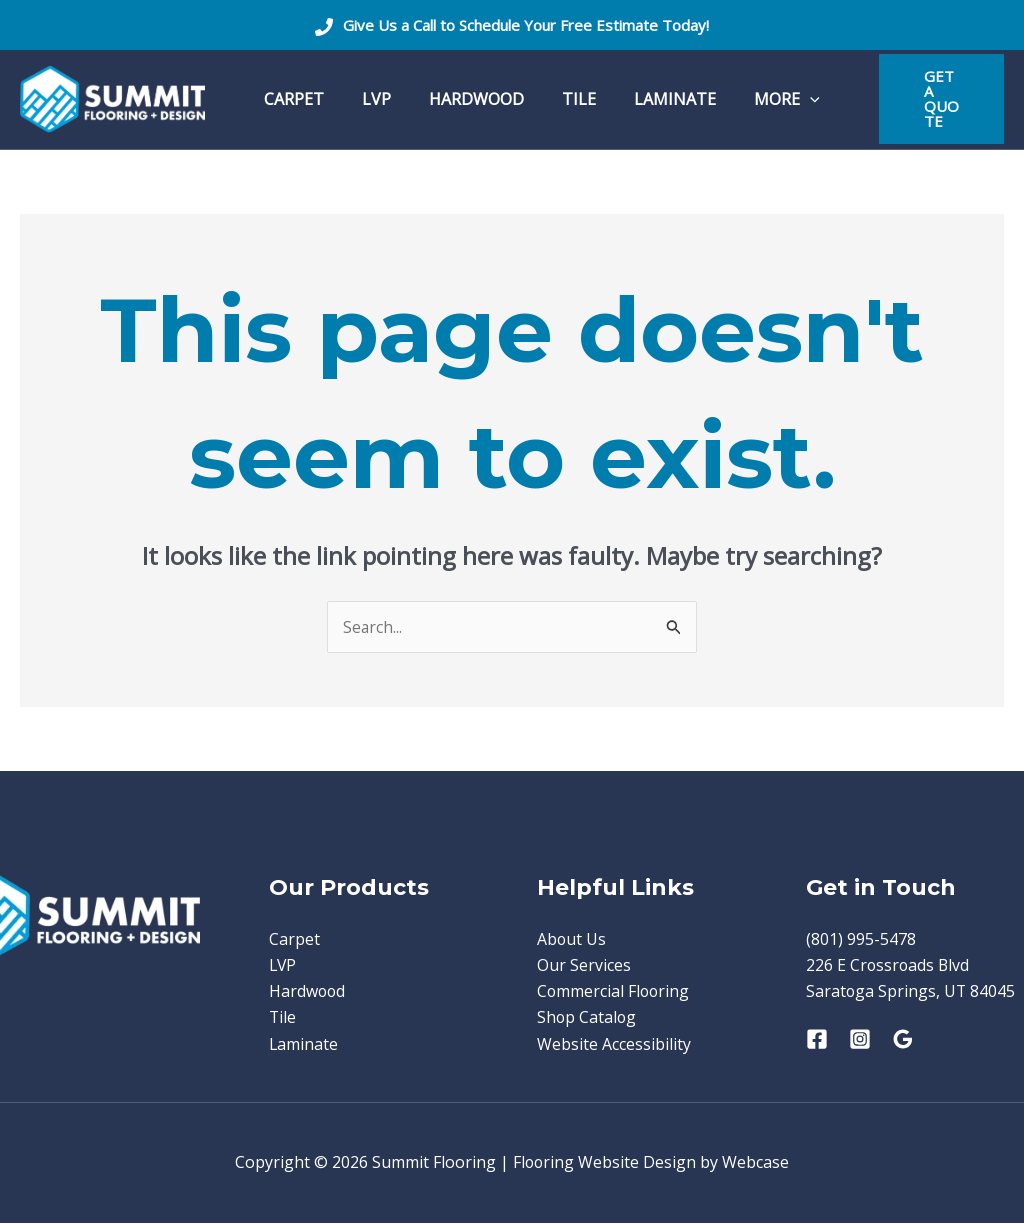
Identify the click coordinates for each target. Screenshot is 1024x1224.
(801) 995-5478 (861, 939)
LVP (283, 966)
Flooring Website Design (604, 1164)
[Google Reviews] (903, 1040)
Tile (283, 1018)
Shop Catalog (587, 1018)
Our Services (584, 966)
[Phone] (324, 27)
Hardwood (308, 992)
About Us (572, 939)
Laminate (304, 1045)
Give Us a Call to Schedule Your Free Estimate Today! (526, 25)
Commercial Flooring (614, 992)
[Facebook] (817, 1040)
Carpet (294, 939)
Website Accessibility (614, 1045)
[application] (777, 99)
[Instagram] (860, 1040)
